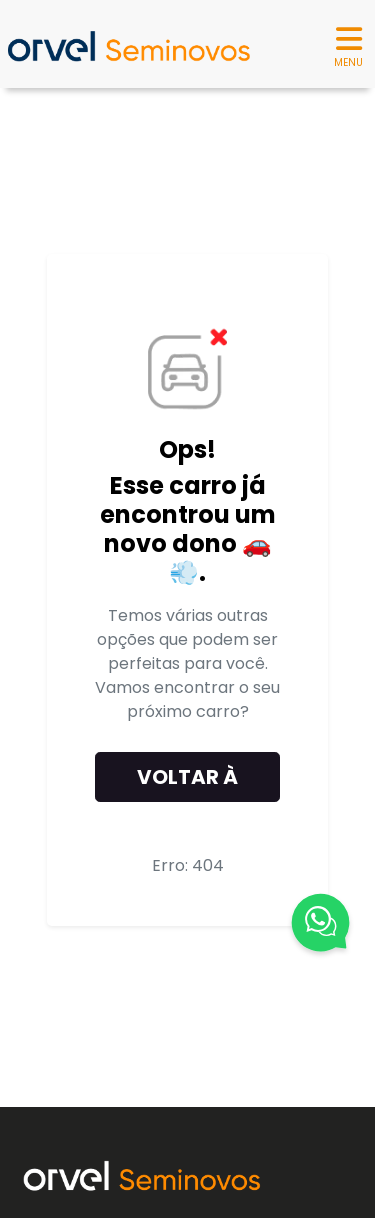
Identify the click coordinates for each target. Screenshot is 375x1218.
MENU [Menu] (348, 45)
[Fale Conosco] (320, 926)
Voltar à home (187, 782)
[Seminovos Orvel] (128, 44)
